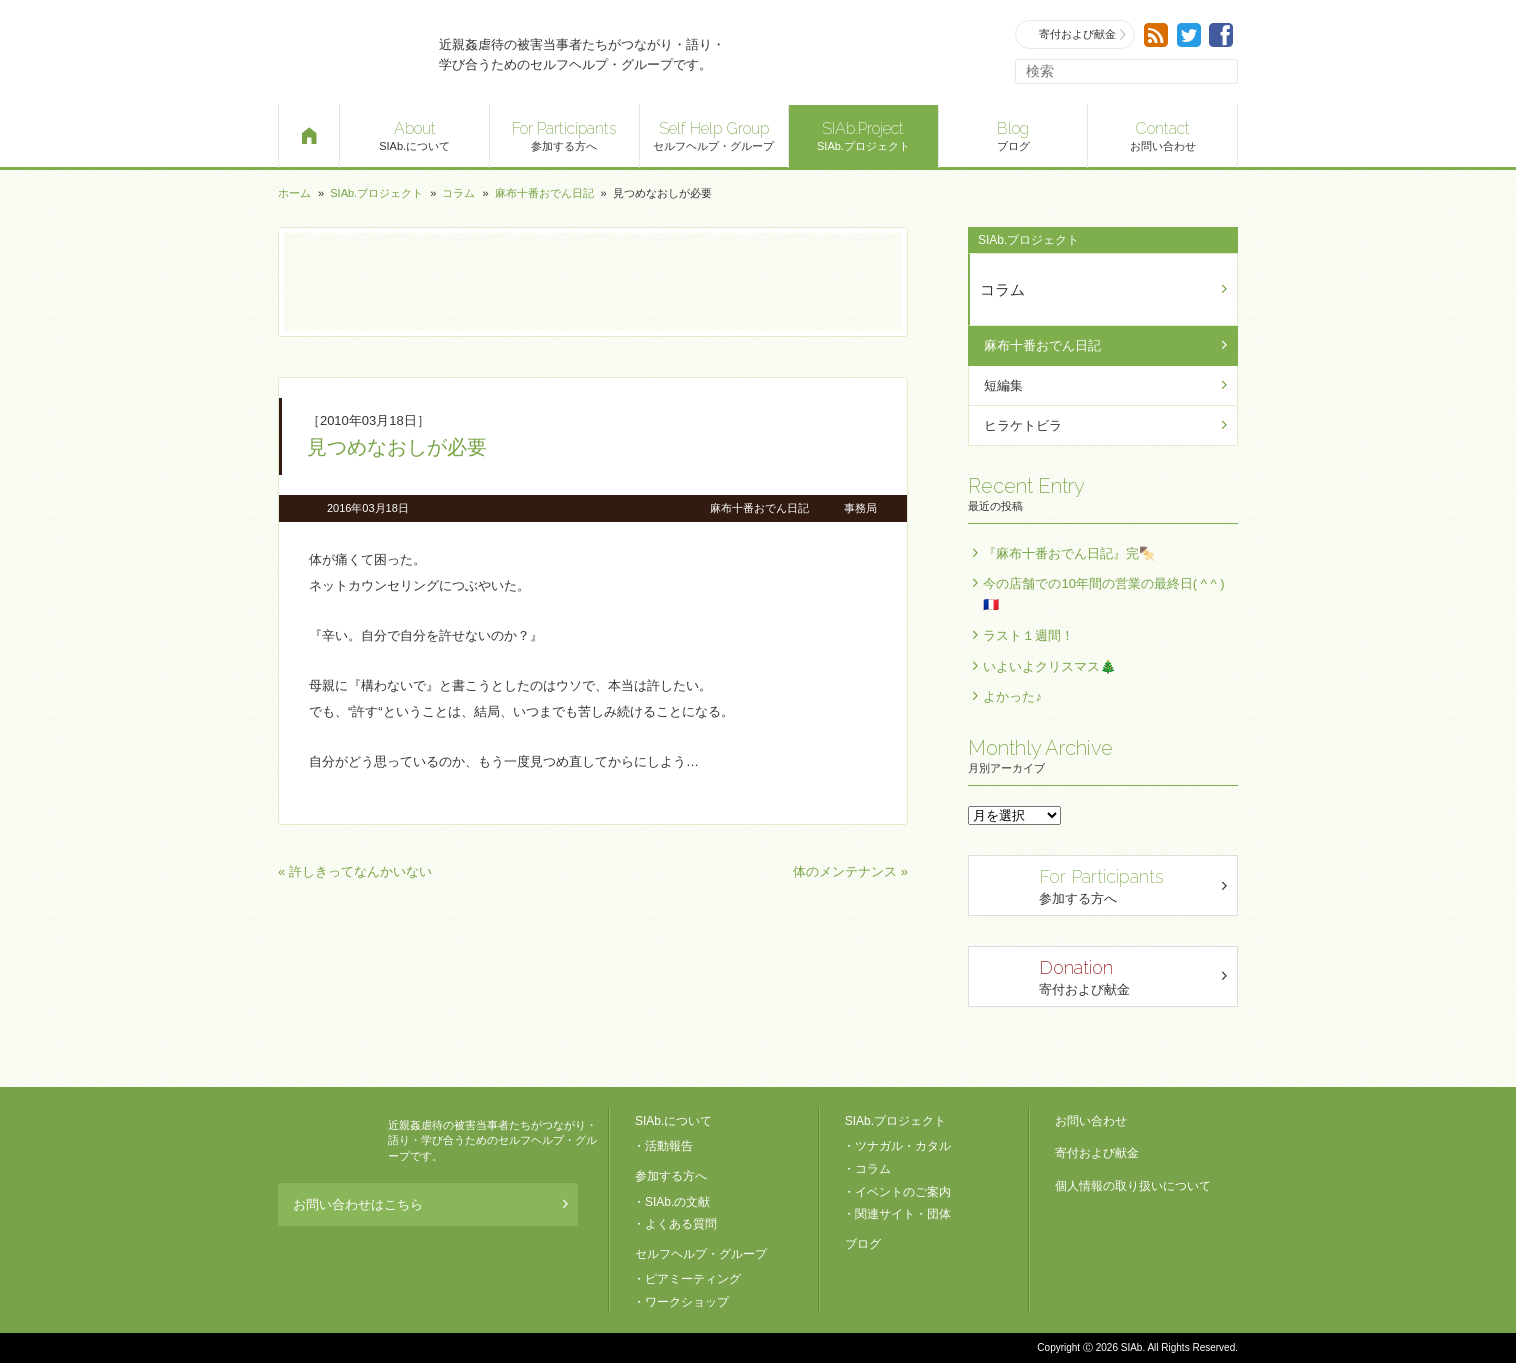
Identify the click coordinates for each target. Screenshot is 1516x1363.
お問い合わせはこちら (430, 1204)
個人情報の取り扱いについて (1133, 1186)
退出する (1373, 1331)
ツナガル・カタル (903, 1146)
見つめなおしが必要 (397, 447)
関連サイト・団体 (903, 1214)
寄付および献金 (1076, 34)
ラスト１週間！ (1028, 635)
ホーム (294, 193)
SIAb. (348, 52)
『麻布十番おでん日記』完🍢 (1069, 553)
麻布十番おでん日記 (544, 193)
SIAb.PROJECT (328, 1141)
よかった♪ (1012, 696)
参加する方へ (564, 134)
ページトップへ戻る (1430, 1331)
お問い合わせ (1162, 134)
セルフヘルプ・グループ (714, 134)
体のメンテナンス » (850, 871)
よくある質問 (681, 1224)
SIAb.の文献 (677, 1202)
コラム (458, 193)
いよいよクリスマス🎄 (1049, 666)
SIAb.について (414, 134)
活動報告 (669, 1146)
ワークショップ (687, 1302)
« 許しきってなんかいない (355, 871)
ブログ (1013, 134)
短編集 (1003, 385)
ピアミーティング (693, 1279)
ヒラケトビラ (1023, 425)
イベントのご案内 (903, 1192)
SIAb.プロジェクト (863, 134)
